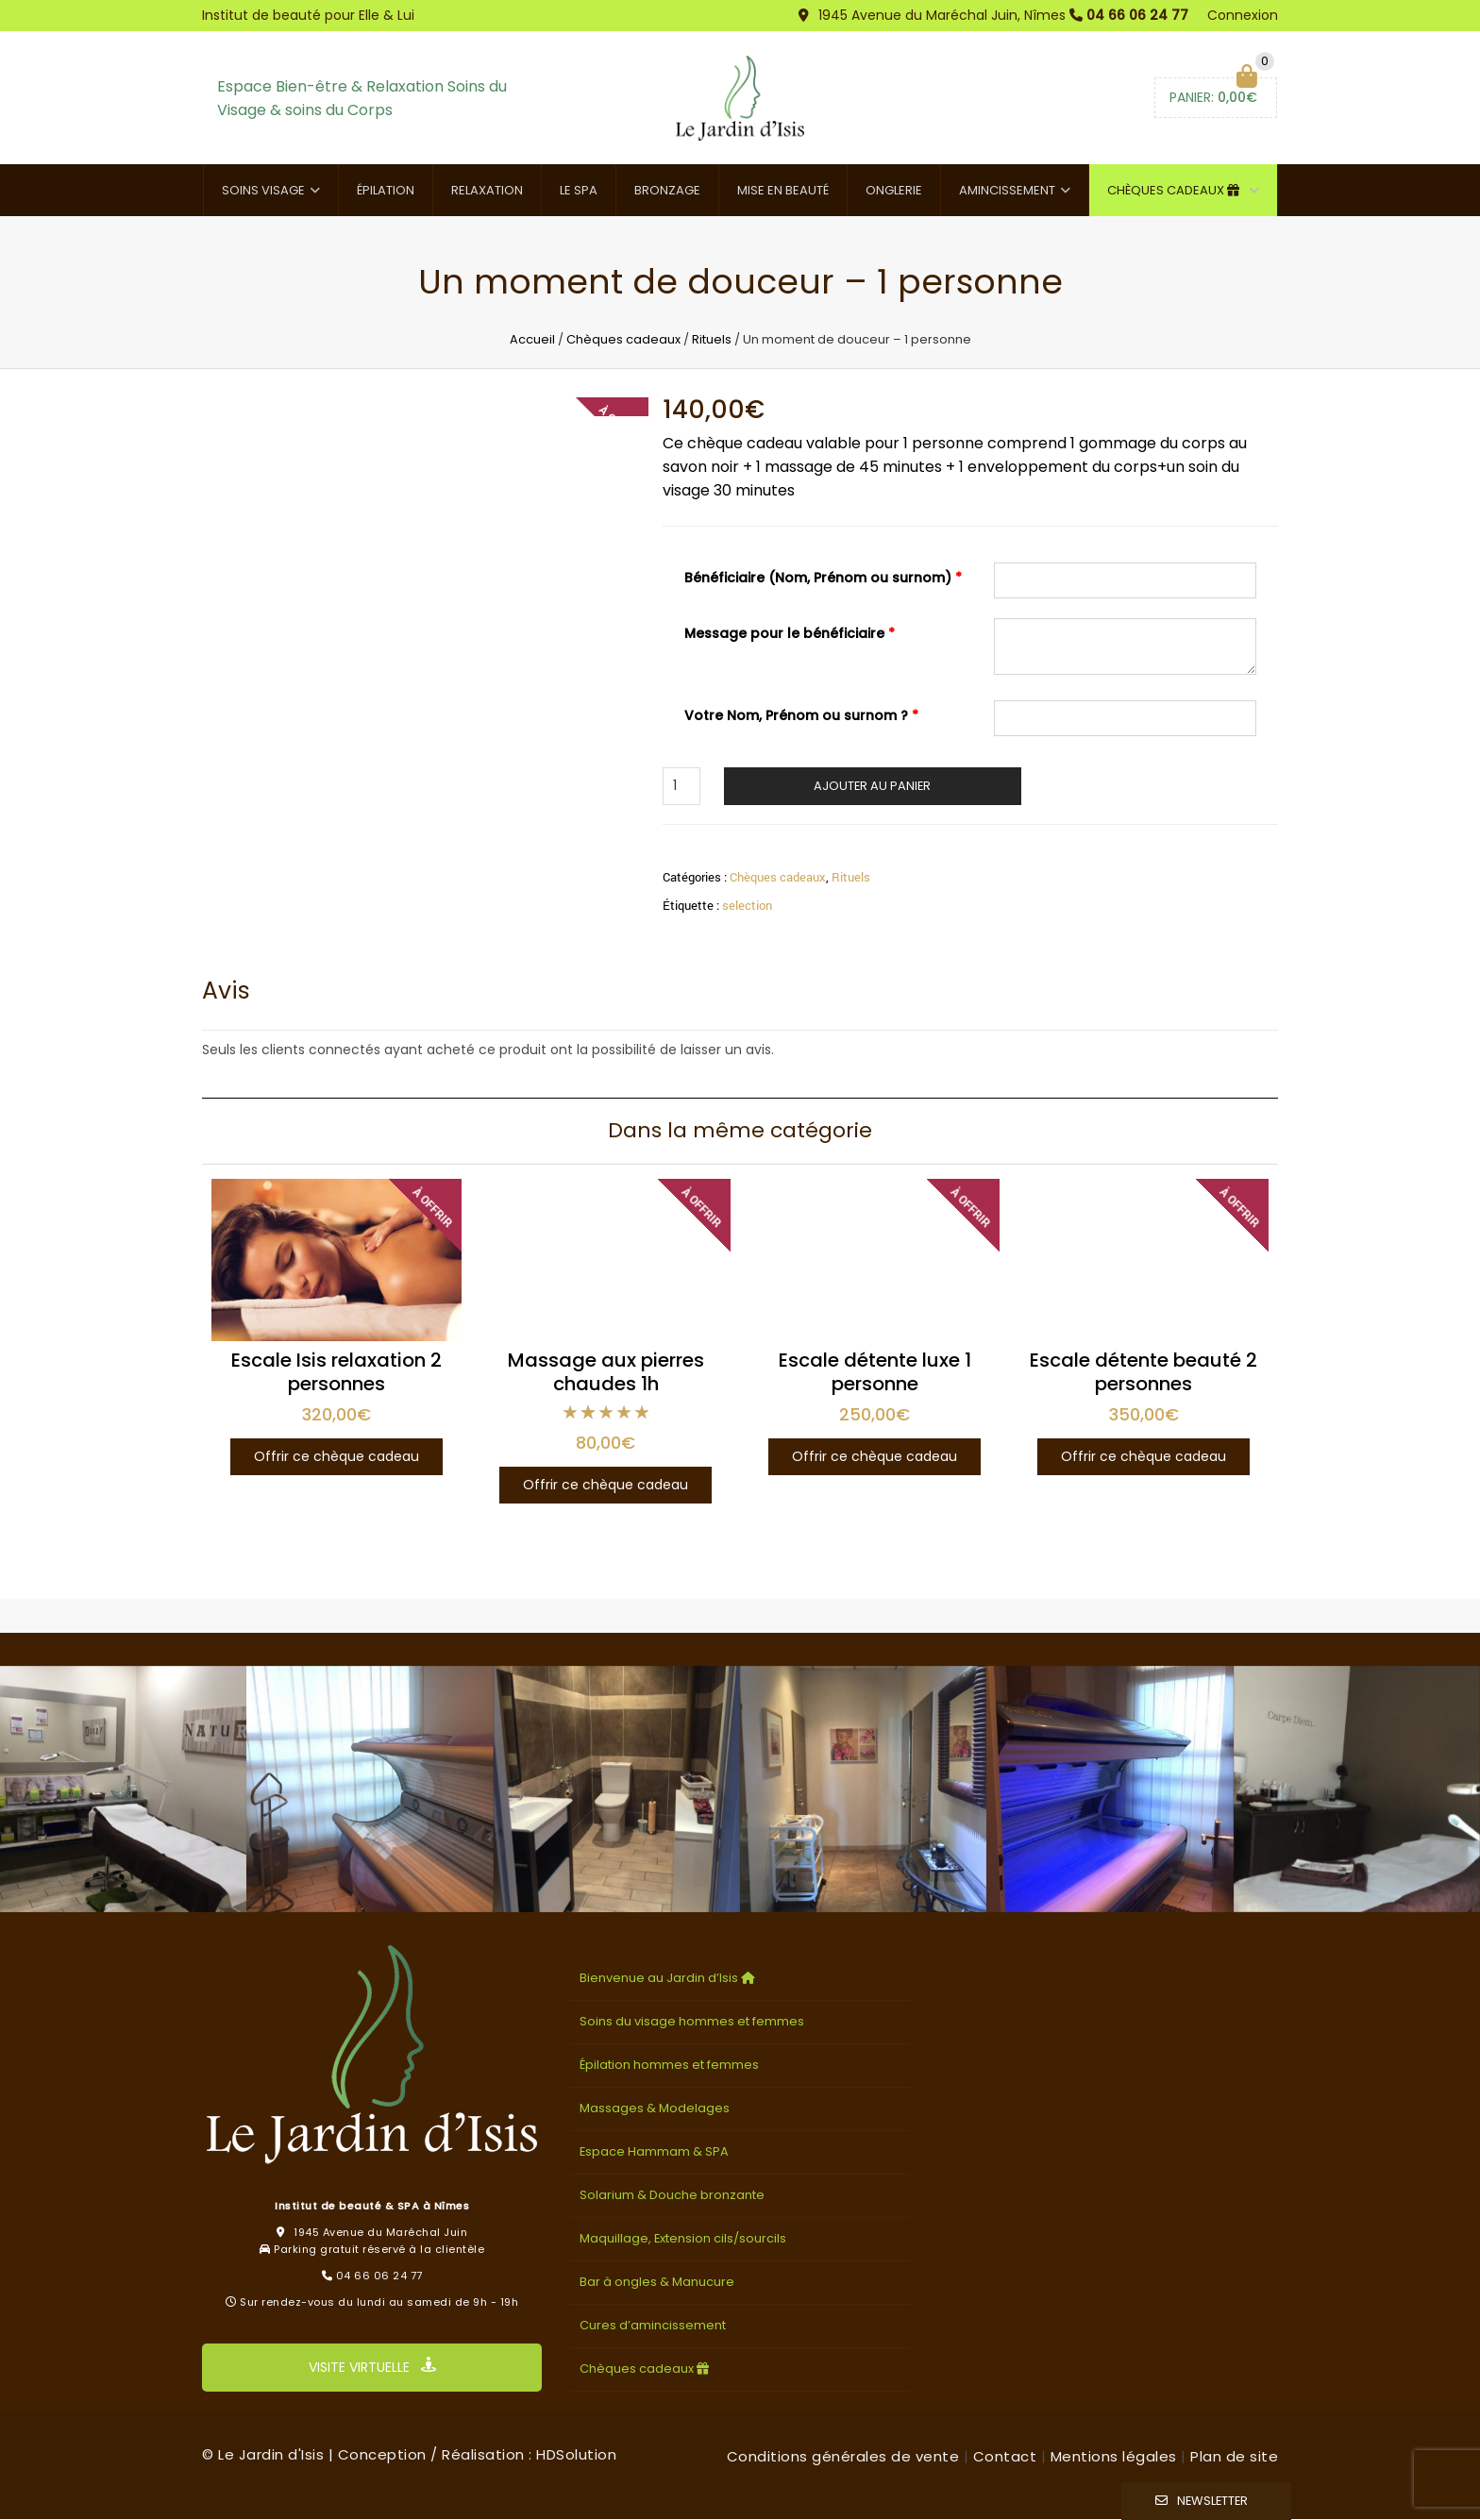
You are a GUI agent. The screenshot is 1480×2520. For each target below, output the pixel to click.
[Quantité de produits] (681, 786)
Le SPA (578, 191)
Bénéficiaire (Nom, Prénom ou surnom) (823, 578)
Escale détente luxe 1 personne (875, 1373)
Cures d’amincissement (653, 2326)
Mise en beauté (783, 191)
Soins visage (263, 191)
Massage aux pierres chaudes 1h (606, 1373)
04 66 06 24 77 (1137, 15)
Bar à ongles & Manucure (657, 2283)
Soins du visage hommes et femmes (692, 2022)
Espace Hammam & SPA (654, 2152)
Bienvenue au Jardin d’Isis (669, 1979)
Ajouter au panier (872, 786)
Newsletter (1212, 2501)
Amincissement (1007, 191)
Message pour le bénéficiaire (789, 634)
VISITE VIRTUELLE (372, 2368)
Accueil (532, 340)
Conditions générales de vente (843, 2457)
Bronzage (667, 191)
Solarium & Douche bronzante (672, 2196)
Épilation (385, 191)
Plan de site (1234, 2457)
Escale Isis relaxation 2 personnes (336, 1373)
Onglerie (894, 191)
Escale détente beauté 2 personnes (1143, 1373)
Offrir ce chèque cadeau (336, 1457)
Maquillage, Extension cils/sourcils (683, 2239)
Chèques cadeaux (1175, 191)
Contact (1005, 2457)
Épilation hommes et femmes (669, 2066)
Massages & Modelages (655, 2109)
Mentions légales (1114, 2457)
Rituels (712, 340)
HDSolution (576, 2455)
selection (747, 905)
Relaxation (487, 191)
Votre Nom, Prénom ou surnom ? (801, 715)
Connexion (1242, 15)
